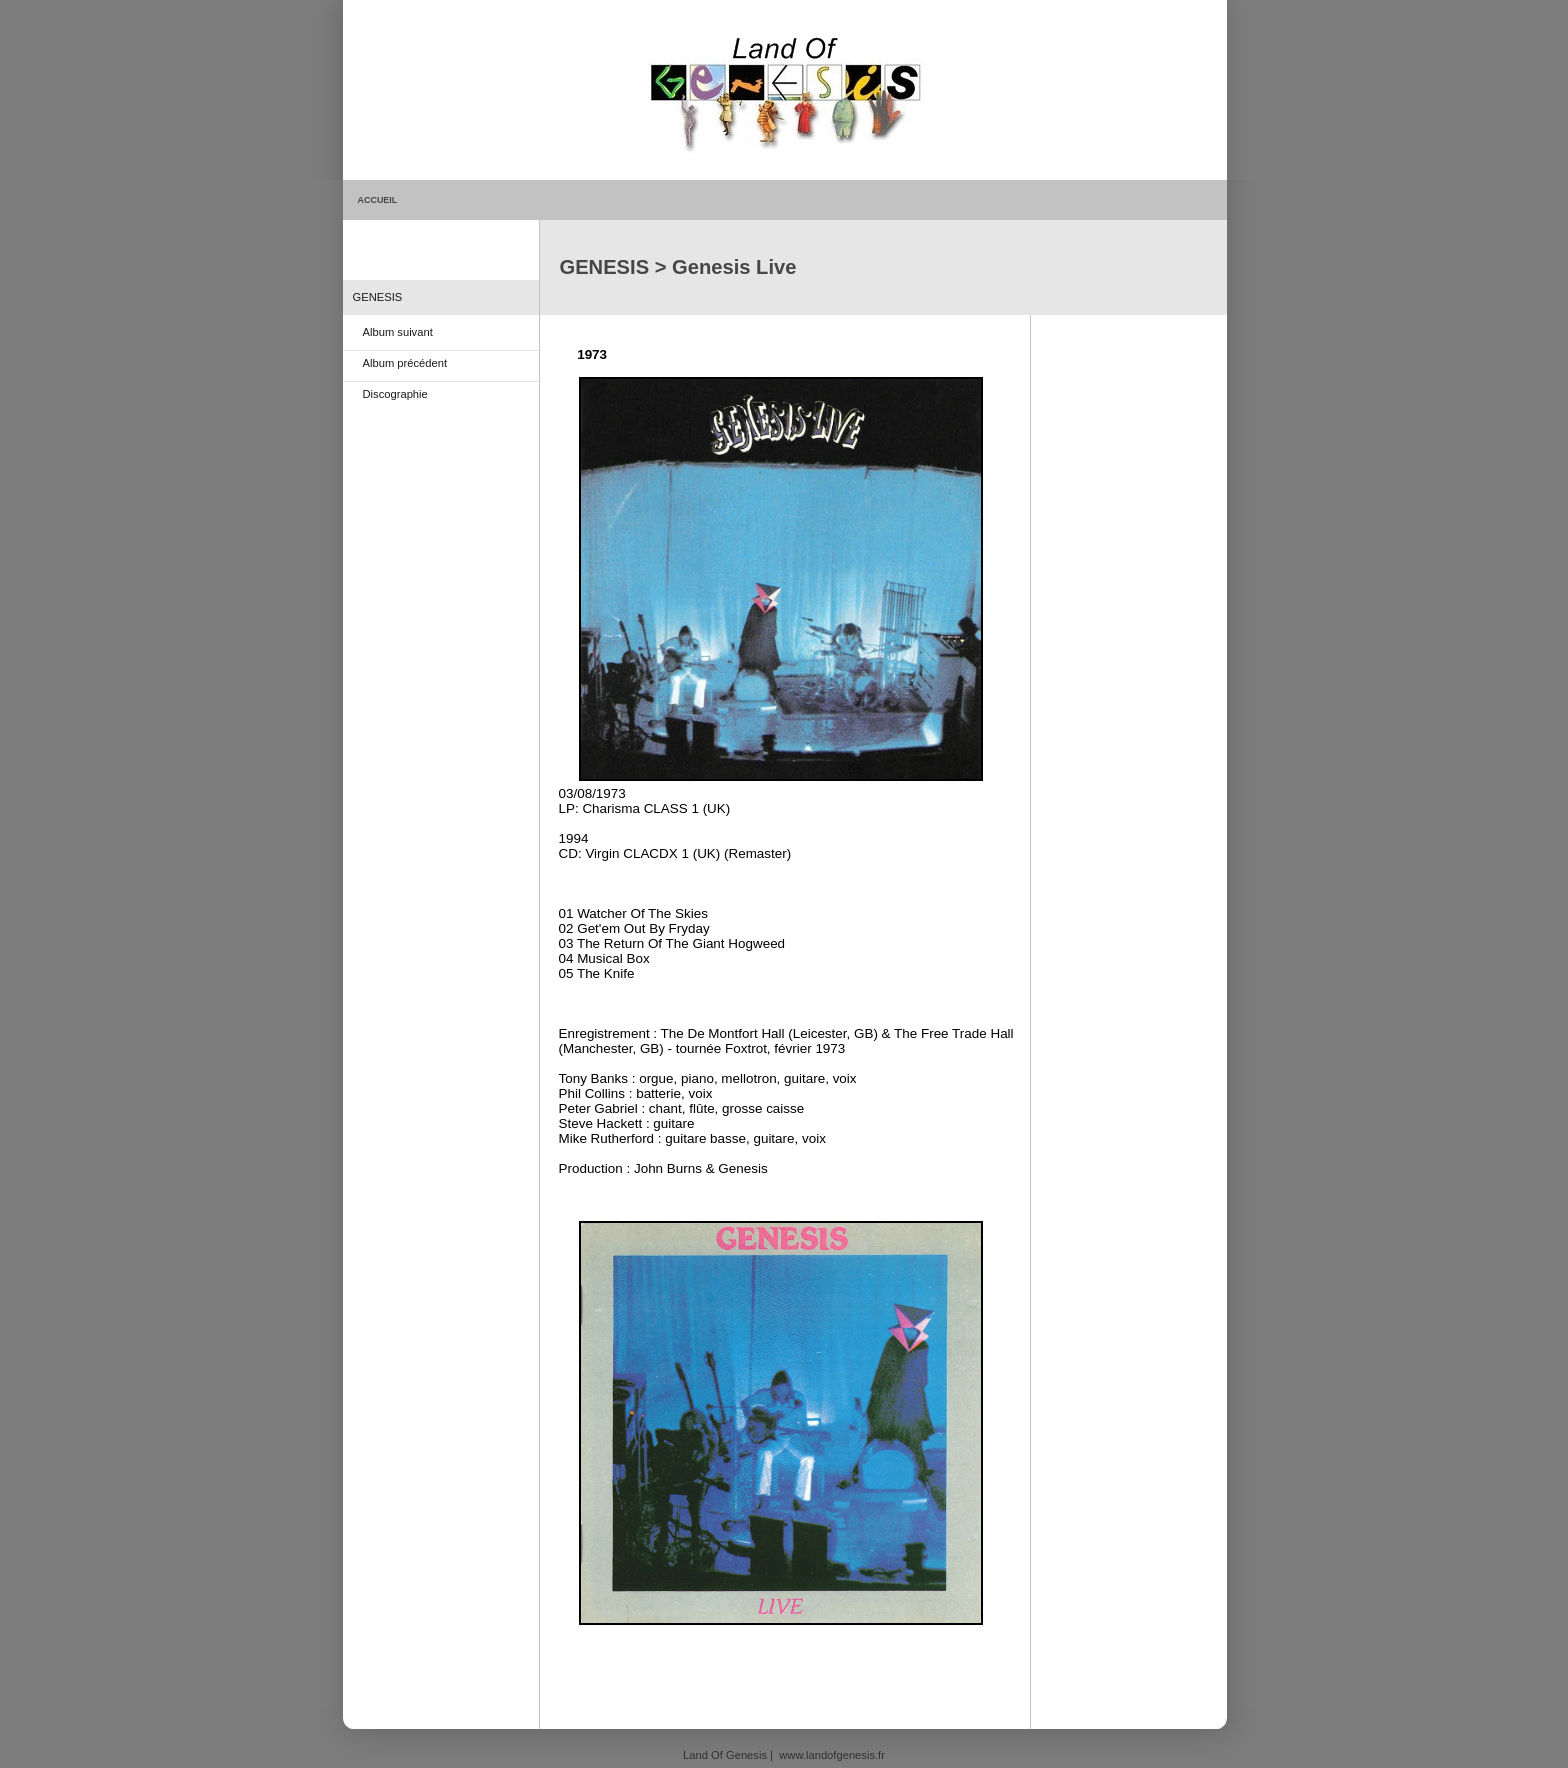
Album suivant (398, 332)
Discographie (395, 394)
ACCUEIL (378, 200)
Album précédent (405, 363)
